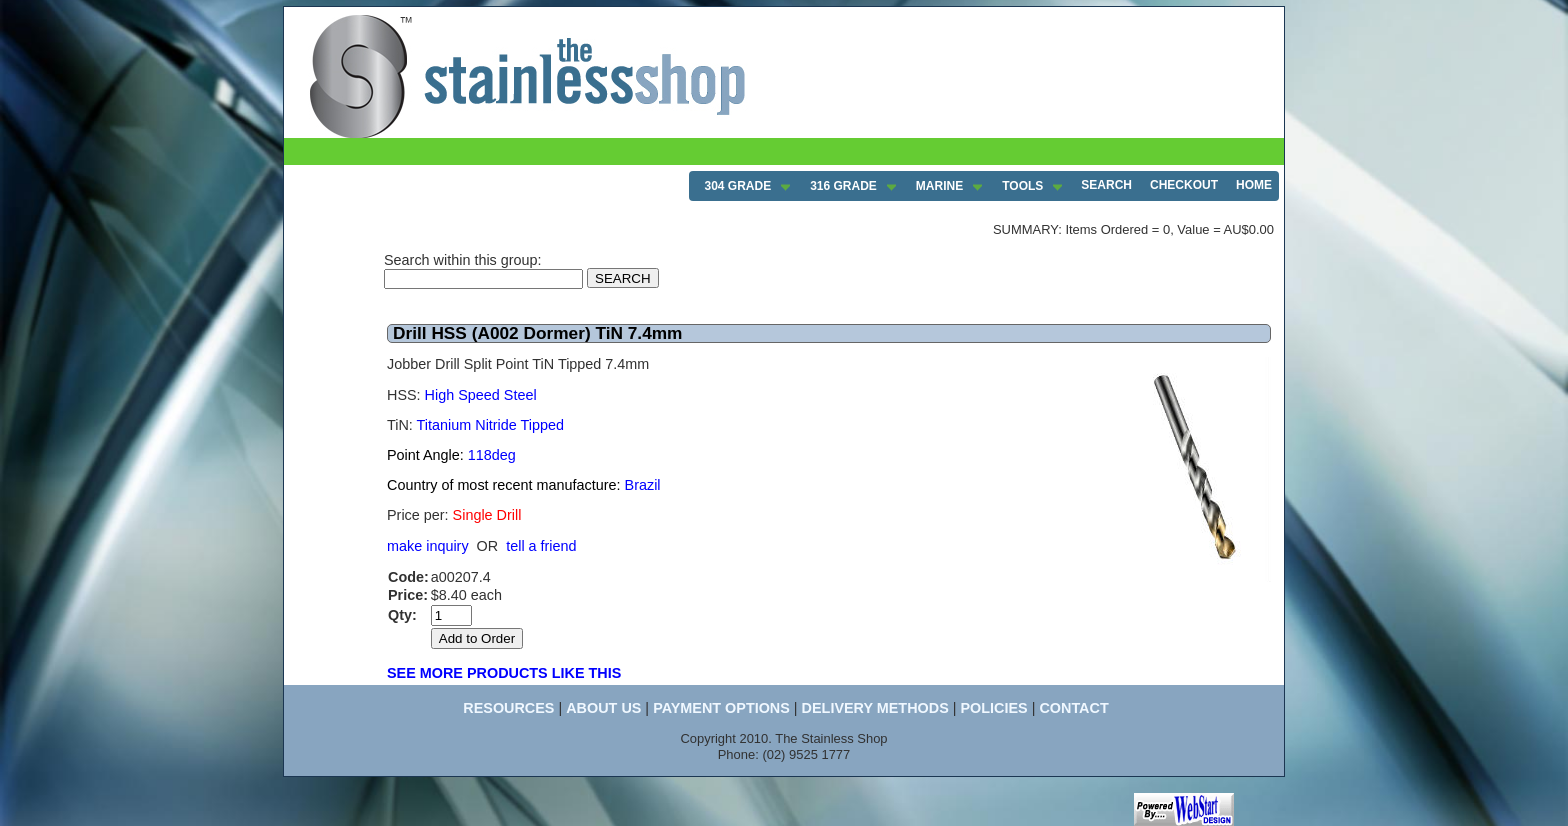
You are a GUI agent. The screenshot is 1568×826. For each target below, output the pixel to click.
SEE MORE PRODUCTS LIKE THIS (504, 673)
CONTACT (1073, 708)
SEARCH (1106, 185)
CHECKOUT (1184, 185)
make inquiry (428, 546)
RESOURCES (508, 708)
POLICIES (993, 708)
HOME (1254, 185)
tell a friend (541, 546)
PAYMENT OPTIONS (721, 708)
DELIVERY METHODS (875, 708)
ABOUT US (603, 708)
